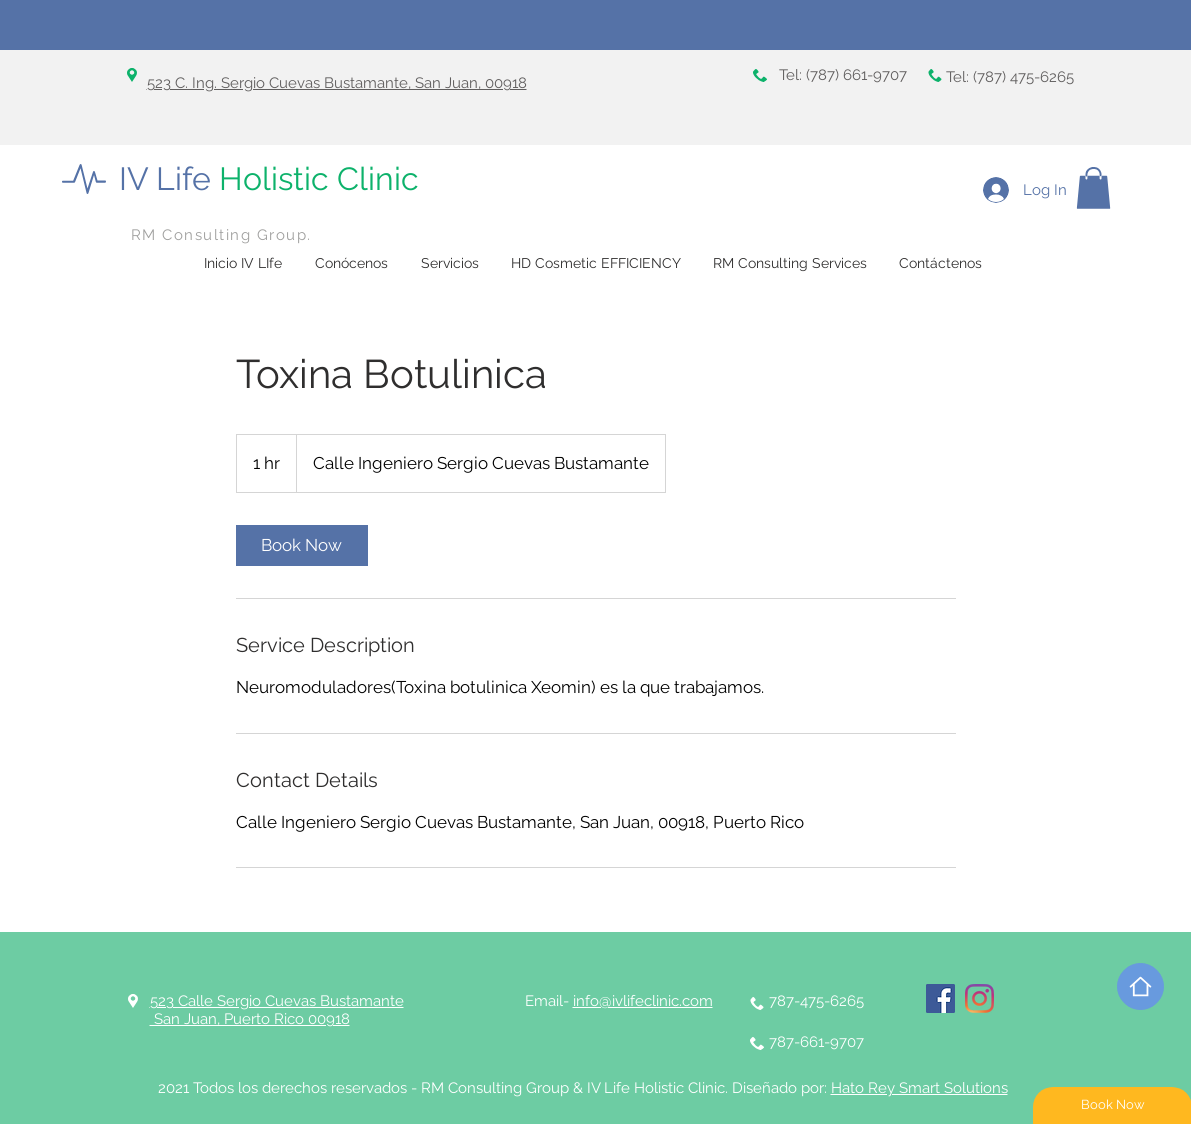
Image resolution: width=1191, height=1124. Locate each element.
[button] (1093, 188)
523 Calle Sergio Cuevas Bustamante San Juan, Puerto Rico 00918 (277, 1010)
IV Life (269, 178)
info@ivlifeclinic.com (643, 1001)
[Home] (1140, 986)
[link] (302, 545)
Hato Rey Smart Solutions (919, 1088)
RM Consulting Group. (221, 235)
